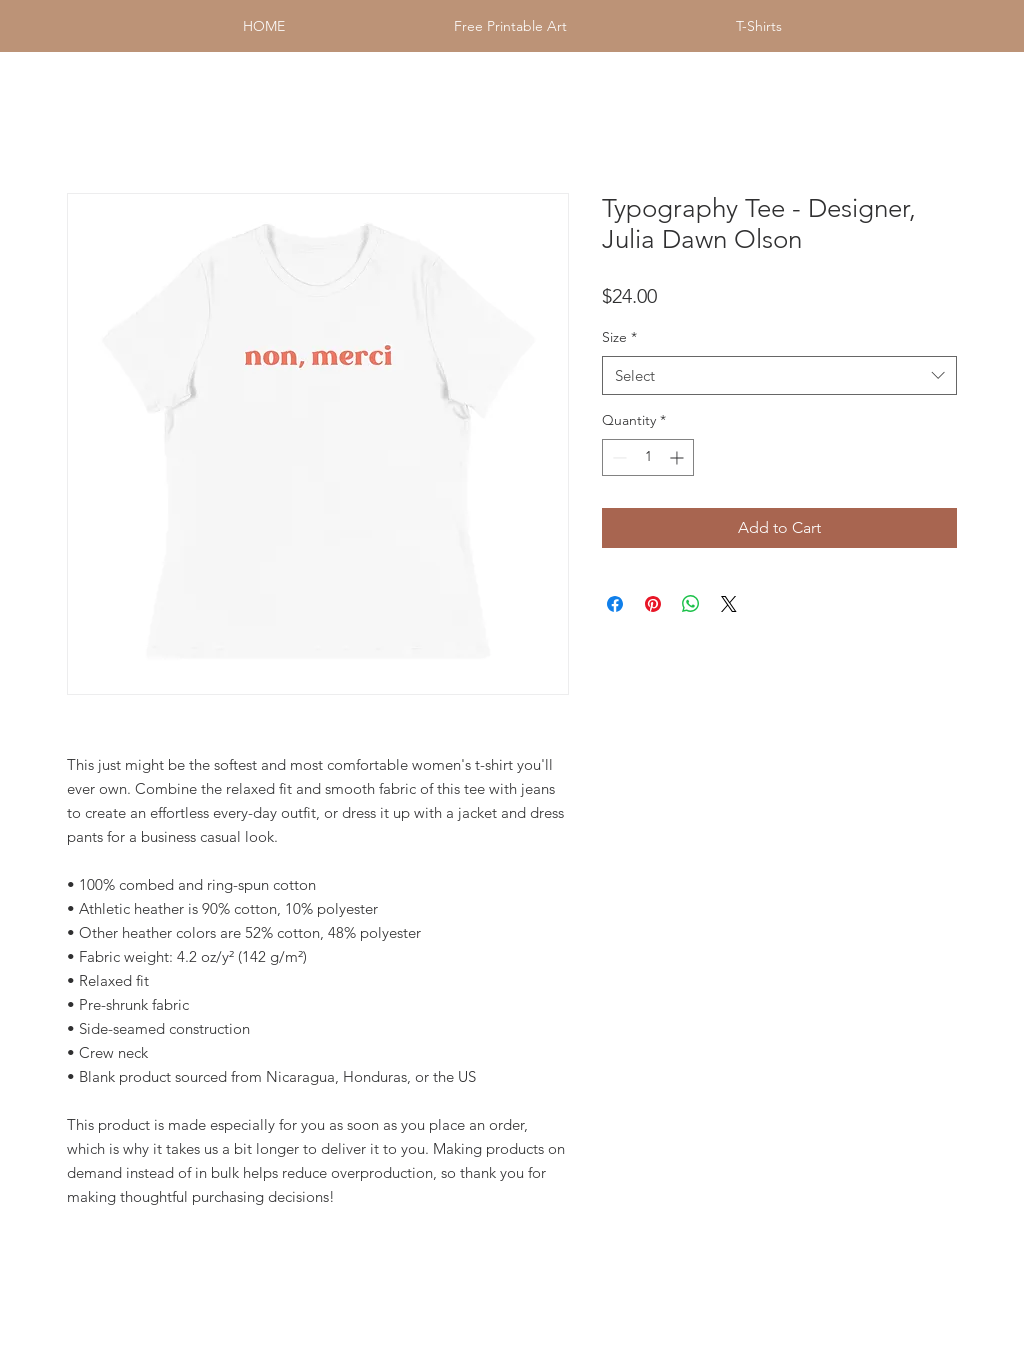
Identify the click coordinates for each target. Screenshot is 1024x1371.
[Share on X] (729, 604)
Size (619, 337)
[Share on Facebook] (615, 604)
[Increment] (678, 457)
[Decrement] (617, 457)
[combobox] (779, 375)
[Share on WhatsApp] (691, 604)
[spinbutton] (648, 457)
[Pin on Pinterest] (653, 604)
